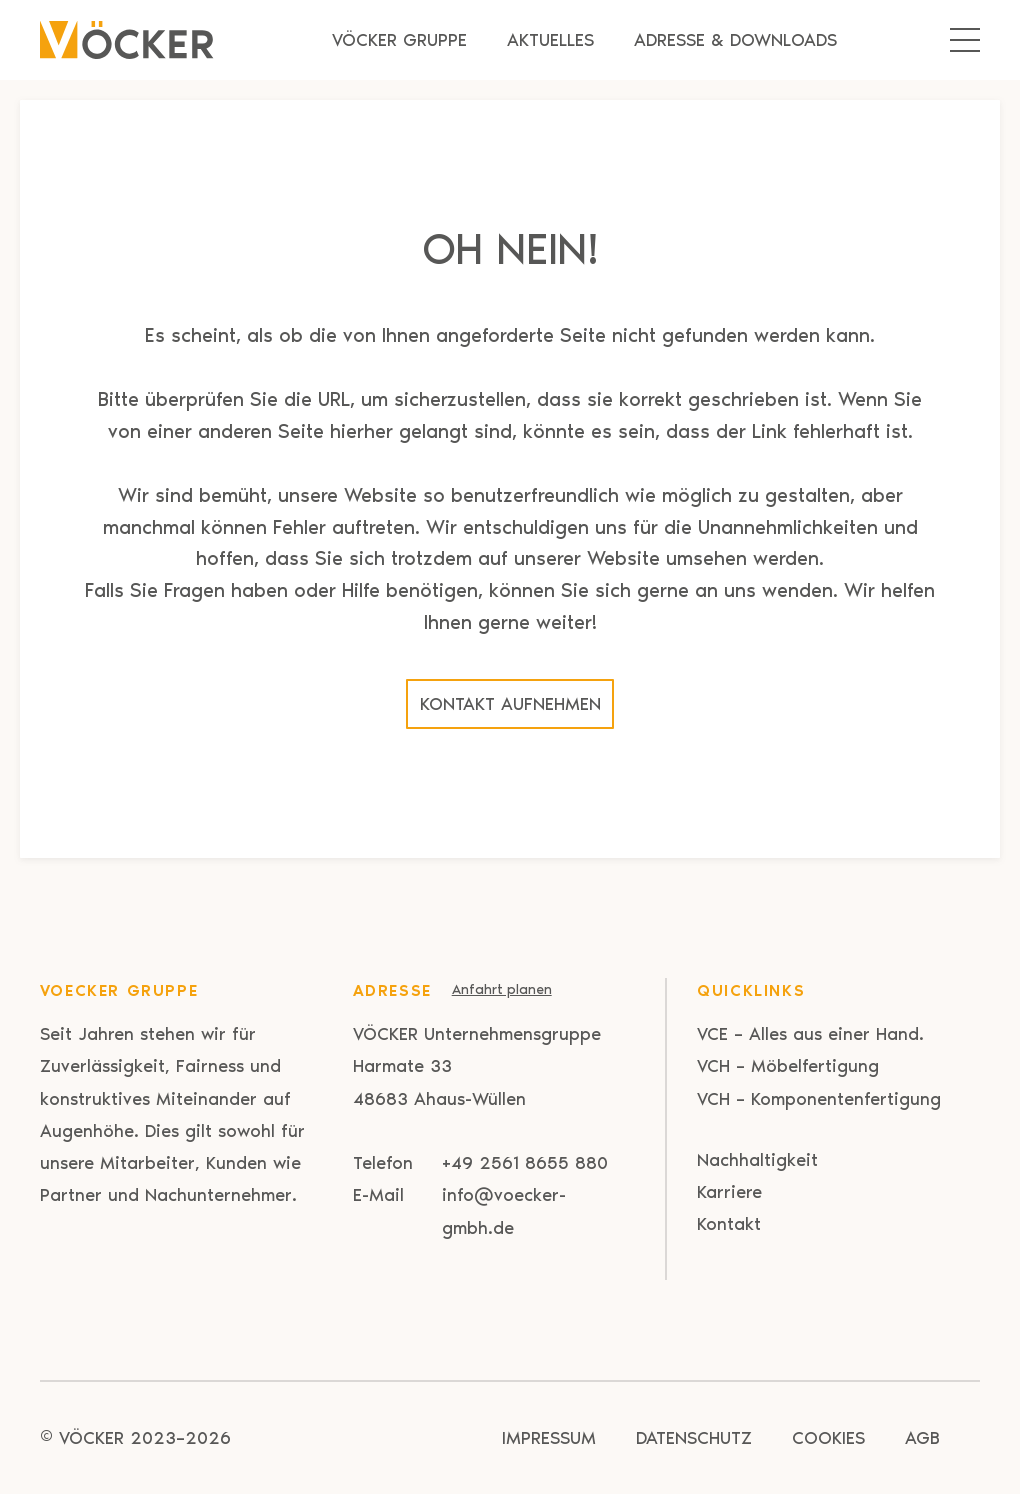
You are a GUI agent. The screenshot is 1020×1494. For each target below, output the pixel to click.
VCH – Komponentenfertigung (819, 1099)
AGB (922, 1438)
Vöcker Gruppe (399, 40)
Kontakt (729, 1224)
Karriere (729, 1192)
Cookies (828, 1438)
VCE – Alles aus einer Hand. (810, 1034)
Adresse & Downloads (735, 40)
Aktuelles (550, 40)
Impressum (549, 1438)
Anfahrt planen (502, 989)
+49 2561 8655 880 (525, 1163)
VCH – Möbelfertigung (788, 1066)
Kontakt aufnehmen (510, 704)
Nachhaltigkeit (757, 1160)
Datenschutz (694, 1438)
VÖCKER (91, 1438)
